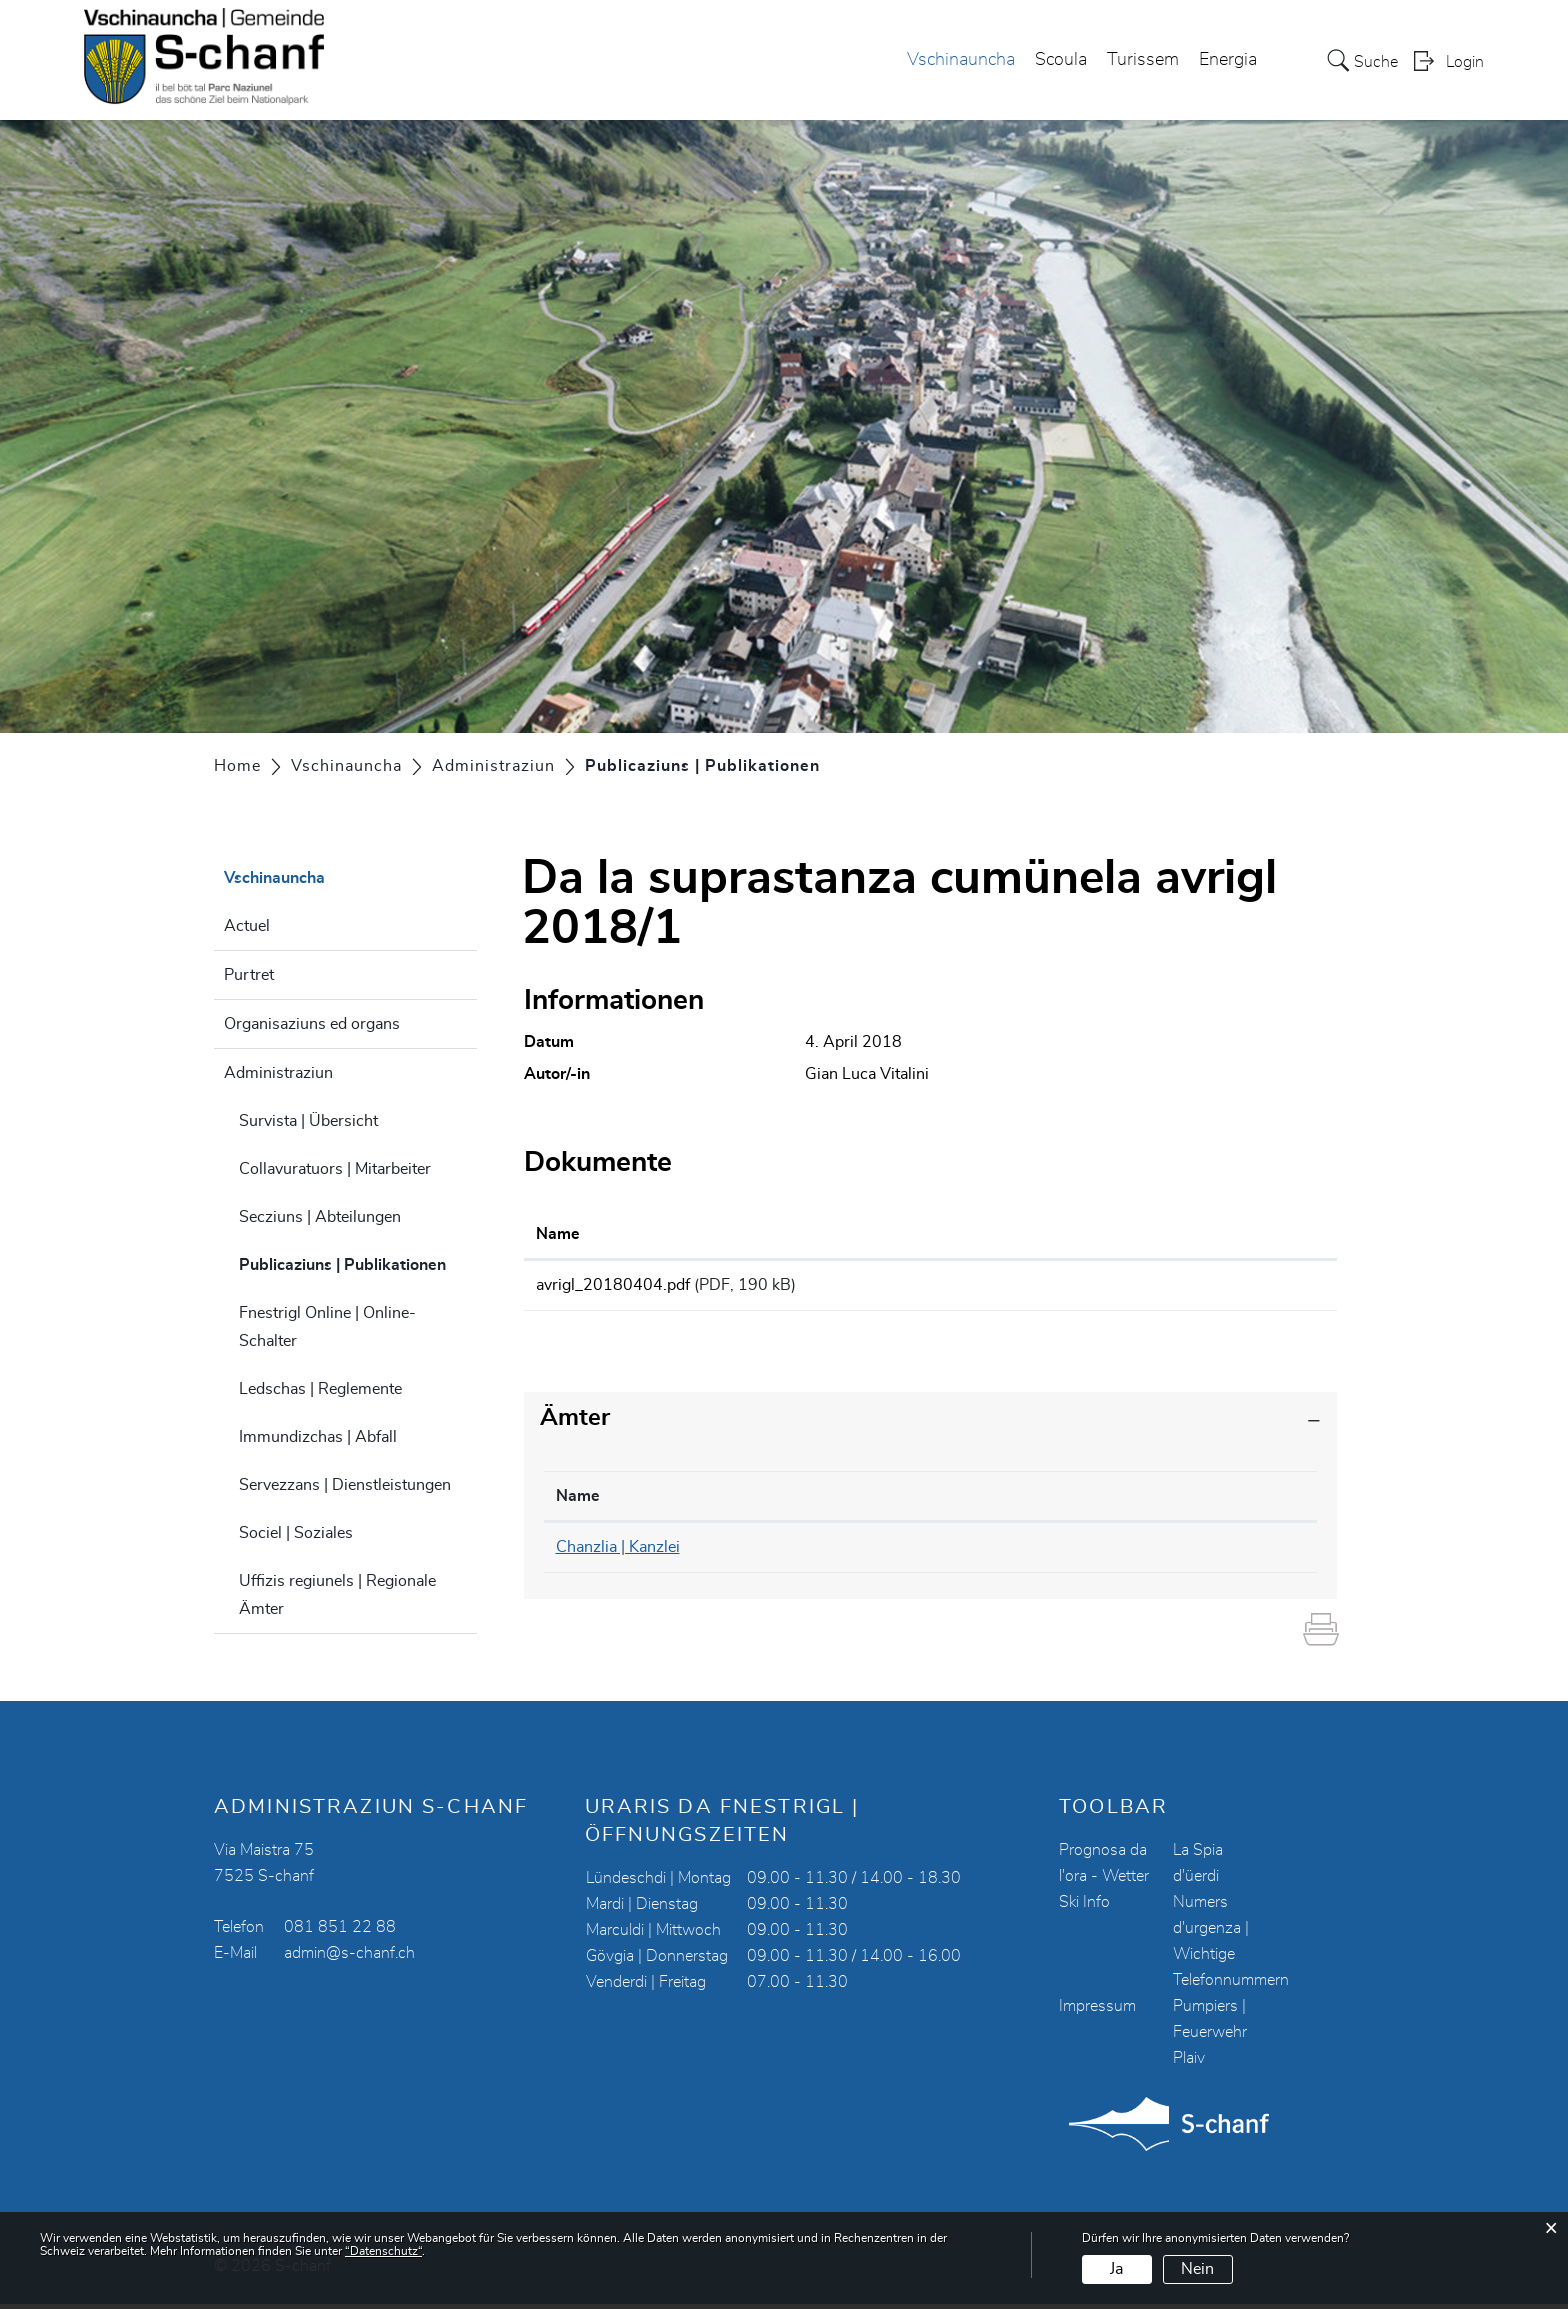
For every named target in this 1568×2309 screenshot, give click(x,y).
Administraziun (278, 1073)
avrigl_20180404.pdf (613, 1285)
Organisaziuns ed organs (312, 1024)
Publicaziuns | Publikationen (358, 1262)
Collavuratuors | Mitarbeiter (335, 1169)
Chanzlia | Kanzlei (618, 1553)
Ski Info (1084, 1907)
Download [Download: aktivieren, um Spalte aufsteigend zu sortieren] (1165, 1234)
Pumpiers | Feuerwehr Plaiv (1210, 2037)
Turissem (1143, 61)
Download (1226, 1288)
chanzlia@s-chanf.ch (1111, 1553)
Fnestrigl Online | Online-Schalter (327, 1327)
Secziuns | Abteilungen (320, 1217)
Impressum (1097, 2011)
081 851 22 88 (340, 1932)
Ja (1116, 2269)
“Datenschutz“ (383, 2251)
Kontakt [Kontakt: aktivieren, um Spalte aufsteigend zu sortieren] (1066, 1502)
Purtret (249, 975)
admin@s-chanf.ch (349, 1958)
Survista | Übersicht (308, 1121)
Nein (1197, 2269)
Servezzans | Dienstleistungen (345, 1485)
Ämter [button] (575, 1424)
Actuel (247, 926)
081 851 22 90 (863, 1553)
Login (1465, 63)
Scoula (1061, 61)
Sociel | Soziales (296, 1533)
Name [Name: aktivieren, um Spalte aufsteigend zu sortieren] (558, 1234)
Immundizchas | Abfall (318, 1437)
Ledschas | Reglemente (320, 1389)
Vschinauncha (961, 61)
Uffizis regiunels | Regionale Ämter (337, 1595)
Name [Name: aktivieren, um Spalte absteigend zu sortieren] (578, 1502)
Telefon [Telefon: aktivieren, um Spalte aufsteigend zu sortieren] (834, 1502)
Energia (1228, 61)
